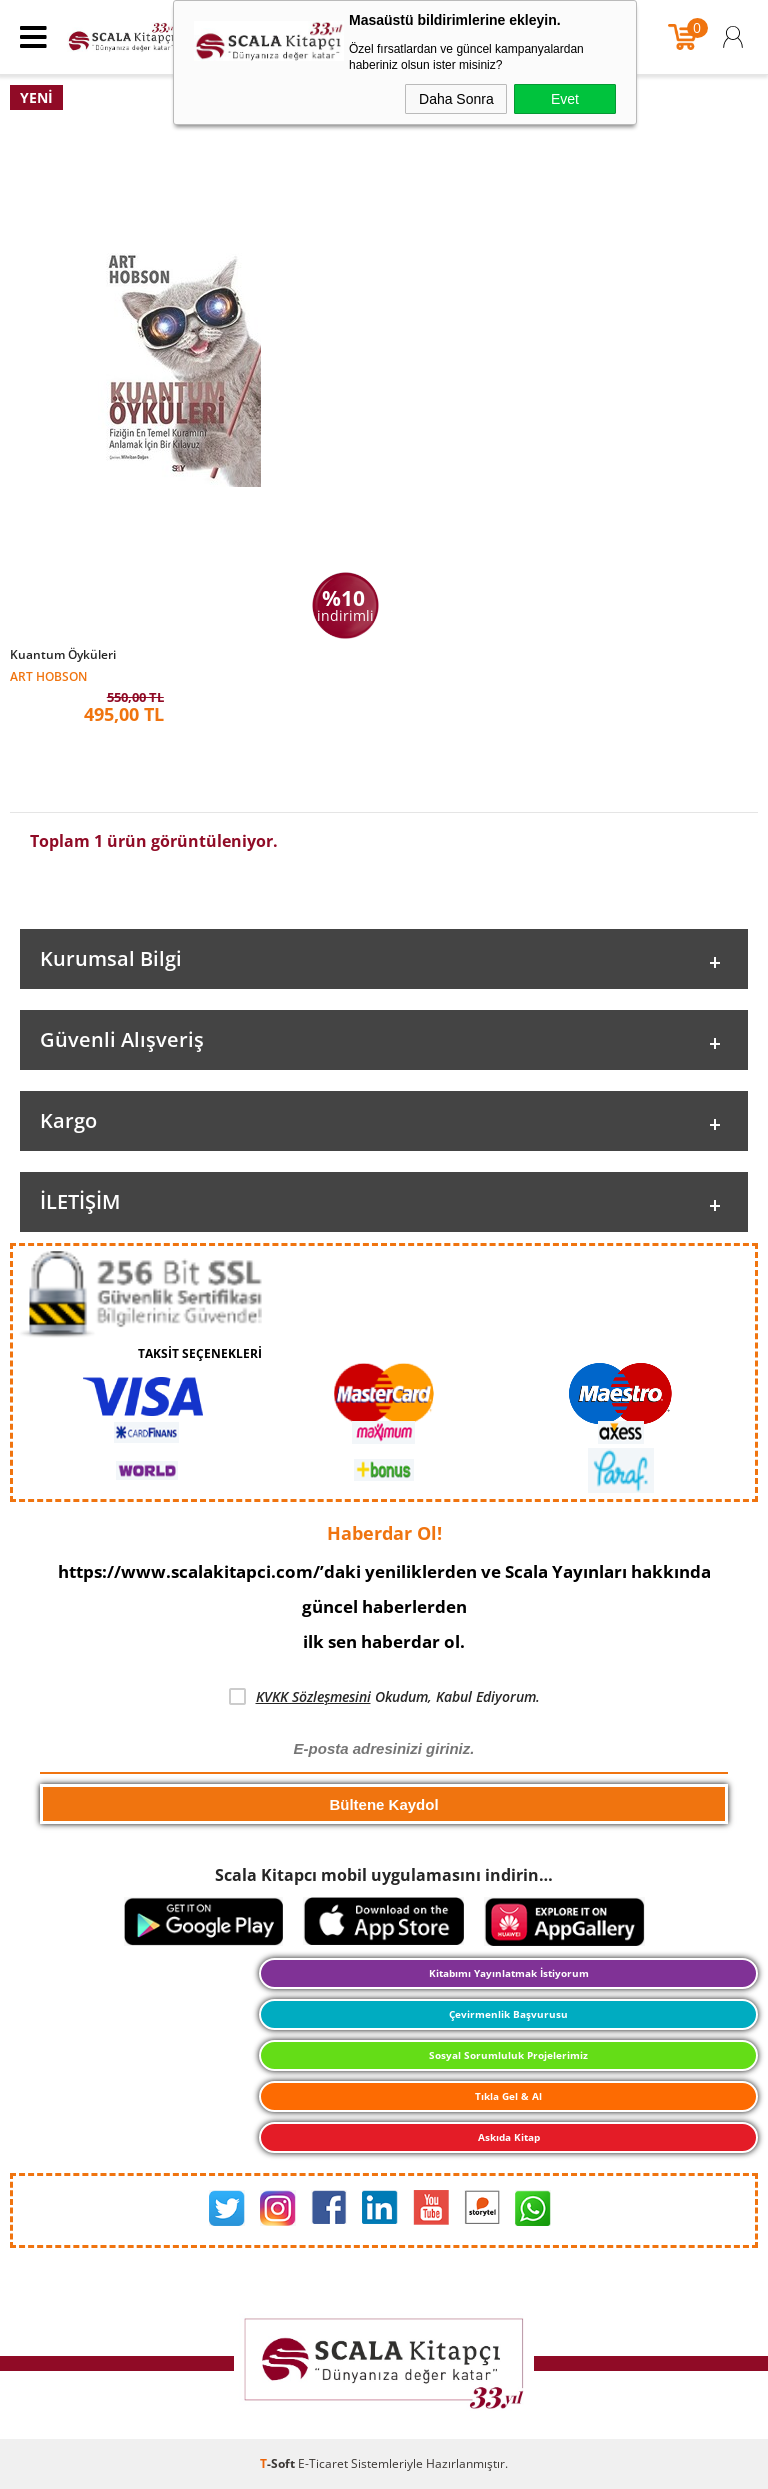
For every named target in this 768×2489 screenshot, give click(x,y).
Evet (565, 99)
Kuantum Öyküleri (63, 655)
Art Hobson (48, 675)
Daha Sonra (456, 99)
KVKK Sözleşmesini (313, 1696)
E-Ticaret (323, 2463)
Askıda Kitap (509, 2137)
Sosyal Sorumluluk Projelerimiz (508, 2055)
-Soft (279, 2463)
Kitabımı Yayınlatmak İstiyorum (509, 1973)
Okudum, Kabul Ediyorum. (384, 1697)
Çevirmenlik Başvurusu (508, 2014)
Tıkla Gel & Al (508, 2096)
